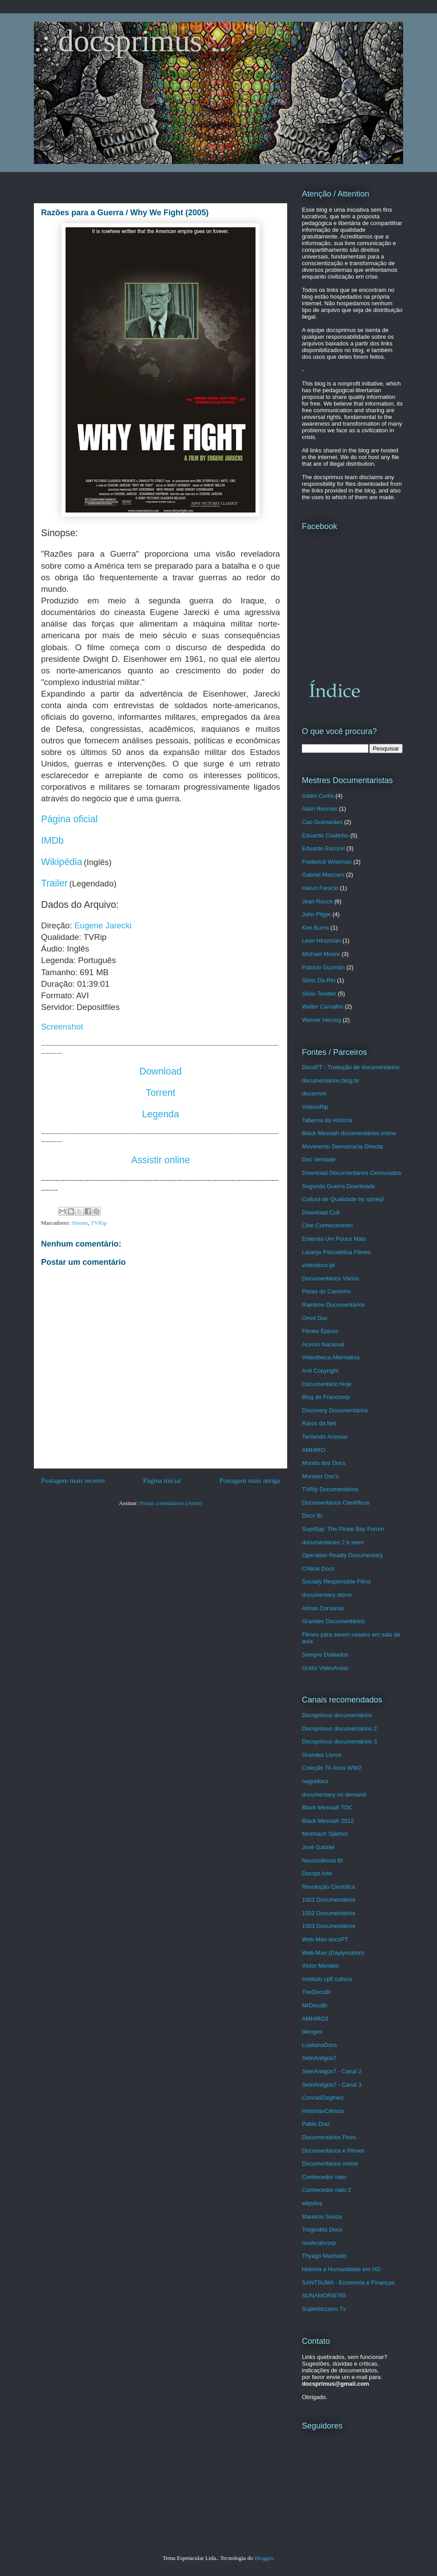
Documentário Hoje (326, 1384)
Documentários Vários (330, 1278)
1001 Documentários (328, 1899)
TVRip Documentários (330, 1489)
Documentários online (330, 2163)
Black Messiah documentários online (349, 1133)
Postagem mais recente (73, 1480)
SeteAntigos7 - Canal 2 (332, 2071)
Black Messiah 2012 (328, 1820)
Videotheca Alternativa (330, 1357)
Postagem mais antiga (249, 1480)
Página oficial (69, 819)
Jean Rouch (317, 901)
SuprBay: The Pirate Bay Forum (343, 1529)
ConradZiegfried (322, 2097)
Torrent (160, 1092)
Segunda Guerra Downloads (338, 1186)
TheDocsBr (316, 1992)
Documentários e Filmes (333, 2150)
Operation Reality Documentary (342, 1555)
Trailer (54, 883)
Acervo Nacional (323, 1344)
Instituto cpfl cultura (327, 1979)
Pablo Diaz (316, 2124)
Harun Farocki (320, 888)
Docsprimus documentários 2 (339, 1728)
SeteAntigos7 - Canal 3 (332, 2084)
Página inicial (162, 1480)
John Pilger (316, 914)
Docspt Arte (317, 1873)
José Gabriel (318, 1847)
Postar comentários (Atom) (171, 1503)
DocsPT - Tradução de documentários (351, 1067)
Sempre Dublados (325, 1654)
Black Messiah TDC (327, 1807)
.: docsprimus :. (130, 41)
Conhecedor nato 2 (326, 2189)
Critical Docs (318, 1568)
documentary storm (326, 1595)
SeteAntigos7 (319, 2058)
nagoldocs (315, 1781)
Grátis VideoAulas (325, 1668)
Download (161, 1071)
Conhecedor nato (324, 2177)
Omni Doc (315, 1318)
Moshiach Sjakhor (325, 1833)
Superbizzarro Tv (324, 2308)
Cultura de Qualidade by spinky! (343, 1199)
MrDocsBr (315, 2005)
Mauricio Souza (322, 2216)
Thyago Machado (324, 2255)
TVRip (99, 1222)
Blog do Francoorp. (326, 1397)
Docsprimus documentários (337, 1715)
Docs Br (312, 1515)
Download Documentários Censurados (351, 1172)
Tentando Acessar (325, 1436)
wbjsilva (312, 2203)
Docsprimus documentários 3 (339, 1741)
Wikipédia (61, 862)
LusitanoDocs (319, 2045)
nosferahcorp (319, 2243)
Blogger (264, 2558)
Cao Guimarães (322, 822)
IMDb (52, 840)
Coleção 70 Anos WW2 (332, 1767)
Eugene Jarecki (103, 925)
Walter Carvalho (322, 1006)
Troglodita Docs (322, 2229)
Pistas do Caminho (326, 1291)
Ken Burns (315, 927)
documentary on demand (334, 1794)
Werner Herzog (321, 1020)
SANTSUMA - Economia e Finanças (348, 2282)
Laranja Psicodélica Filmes (336, 1252)
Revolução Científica (328, 1886)
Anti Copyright (320, 1370)
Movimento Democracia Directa (342, 1146)
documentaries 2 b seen (333, 1542)
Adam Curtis (318, 795)
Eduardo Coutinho (325, 835)
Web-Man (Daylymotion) (333, 1952)
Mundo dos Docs (324, 1463)
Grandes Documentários (333, 1621)
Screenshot (62, 1026)
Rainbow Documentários (333, 1304)
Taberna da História (327, 1120)
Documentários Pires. (329, 2137)
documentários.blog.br (330, 1080)
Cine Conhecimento (327, 1225)
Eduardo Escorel (323, 848)
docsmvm (314, 1093)
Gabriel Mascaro (323, 874)
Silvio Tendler (319, 993)
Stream (79, 1222)
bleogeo (312, 2031)
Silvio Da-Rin (318, 980)
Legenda (160, 1114)
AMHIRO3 (315, 2018)
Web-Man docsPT (325, 1939)
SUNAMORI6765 (324, 2295)
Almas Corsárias (323, 1608)
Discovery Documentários (335, 1410)
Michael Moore (321, 954)
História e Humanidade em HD (341, 2269)
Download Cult (321, 1212)
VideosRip (315, 1106)
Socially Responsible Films (336, 1581)
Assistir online (160, 1160)
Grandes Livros (321, 1755)
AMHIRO (313, 1450)
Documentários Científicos (336, 1502)
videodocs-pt (318, 1265)
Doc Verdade (318, 1159)
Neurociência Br (322, 1860)
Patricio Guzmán (323, 967)
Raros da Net (319, 1423)
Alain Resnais (320, 808)
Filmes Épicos (320, 1331)
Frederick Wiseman (327, 861)
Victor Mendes (320, 1965)
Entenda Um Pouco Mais (334, 1238)
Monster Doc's (320, 1476)
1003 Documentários (328, 1926)
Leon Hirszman (321, 940)
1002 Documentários (328, 1913)
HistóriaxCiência (323, 2111)
